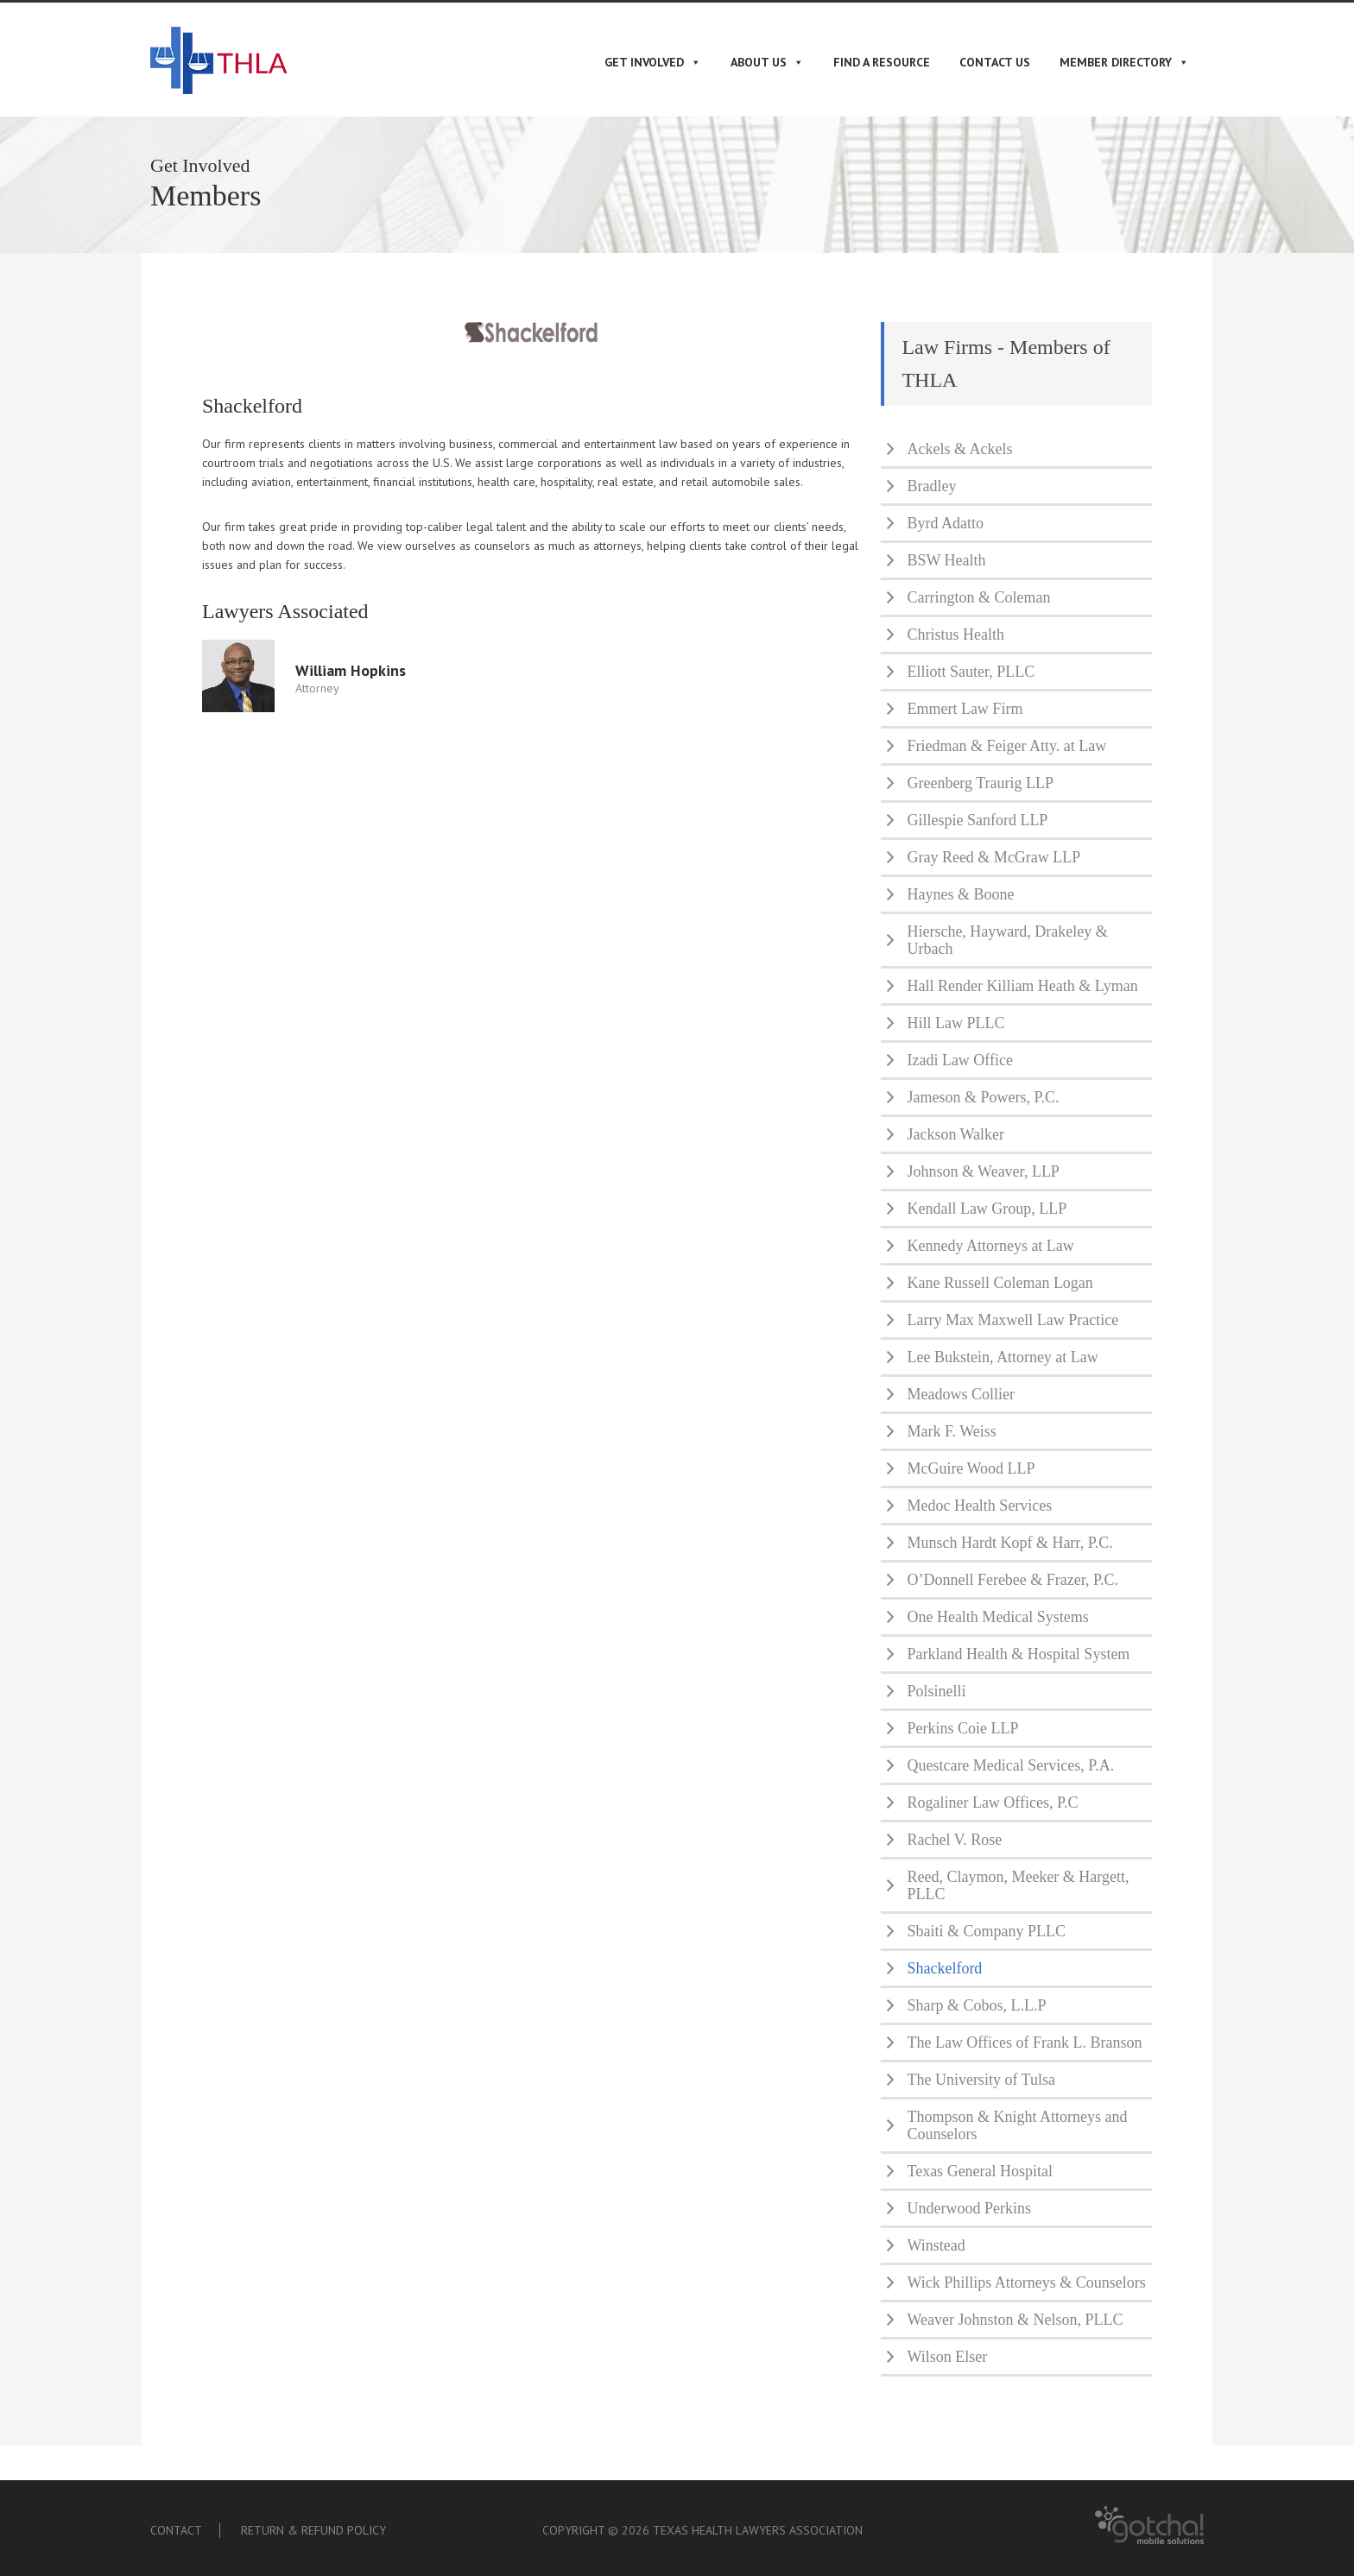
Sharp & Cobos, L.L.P (976, 2005)
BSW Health (946, 560)
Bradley (931, 486)
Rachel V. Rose (954, 1839)
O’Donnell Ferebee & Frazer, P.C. (1012, 1579)
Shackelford (944, 1968)
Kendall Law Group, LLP (986, 1208)
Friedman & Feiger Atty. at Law (1006, 745)
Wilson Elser (947, 2356)
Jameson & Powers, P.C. (983, 1097)
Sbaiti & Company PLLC (986, 1931)
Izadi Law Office (960, 1060)
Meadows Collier (960, 1394)
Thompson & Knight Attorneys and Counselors (1017, 2125)
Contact (176, 2530)
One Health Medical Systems (997, 1617)
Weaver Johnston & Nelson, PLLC (1015, 2319)
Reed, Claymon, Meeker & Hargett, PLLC (1018, 1885)
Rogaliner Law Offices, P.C (992, 1802)
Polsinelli (936, 1691)
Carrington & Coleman (978, 597)
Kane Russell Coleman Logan (999, 1282)
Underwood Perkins (968, 2208)
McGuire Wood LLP (970, 1468)
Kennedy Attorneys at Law (990, 1245)
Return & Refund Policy (313, 2530)
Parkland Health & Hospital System (1018, 1654)
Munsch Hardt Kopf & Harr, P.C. (1009, 1542)
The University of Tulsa (981, 2079)
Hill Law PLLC (955, 1023)
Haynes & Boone (960, 894)
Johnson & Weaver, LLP (983, 1171)
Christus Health (955, 634)
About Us (767, 62)
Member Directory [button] (1124, 62)
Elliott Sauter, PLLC (970, 671)
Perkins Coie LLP (962, 1728)
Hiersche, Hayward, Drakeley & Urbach (1007, 940)
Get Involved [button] (652, 62)
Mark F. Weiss (951, 1431)
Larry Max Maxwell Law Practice (1012, 1320)
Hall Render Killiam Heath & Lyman (1022, 985)
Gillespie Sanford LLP (977, 820)
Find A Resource (881, 62)
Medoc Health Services (979, 1505)
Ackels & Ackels (959, 449)
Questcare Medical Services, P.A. (1010, 1765)
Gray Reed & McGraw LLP (993, 857)
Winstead (936, 2245)
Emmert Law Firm (964, 708)
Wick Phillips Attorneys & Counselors (1026, 2282)
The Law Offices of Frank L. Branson (1024, 2042)
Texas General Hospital (980, 2171)
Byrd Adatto (945, 523)
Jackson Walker (955, 1134)
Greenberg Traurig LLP (980, 783)
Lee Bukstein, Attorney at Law (1002, 1357)
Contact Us (994, 62)
